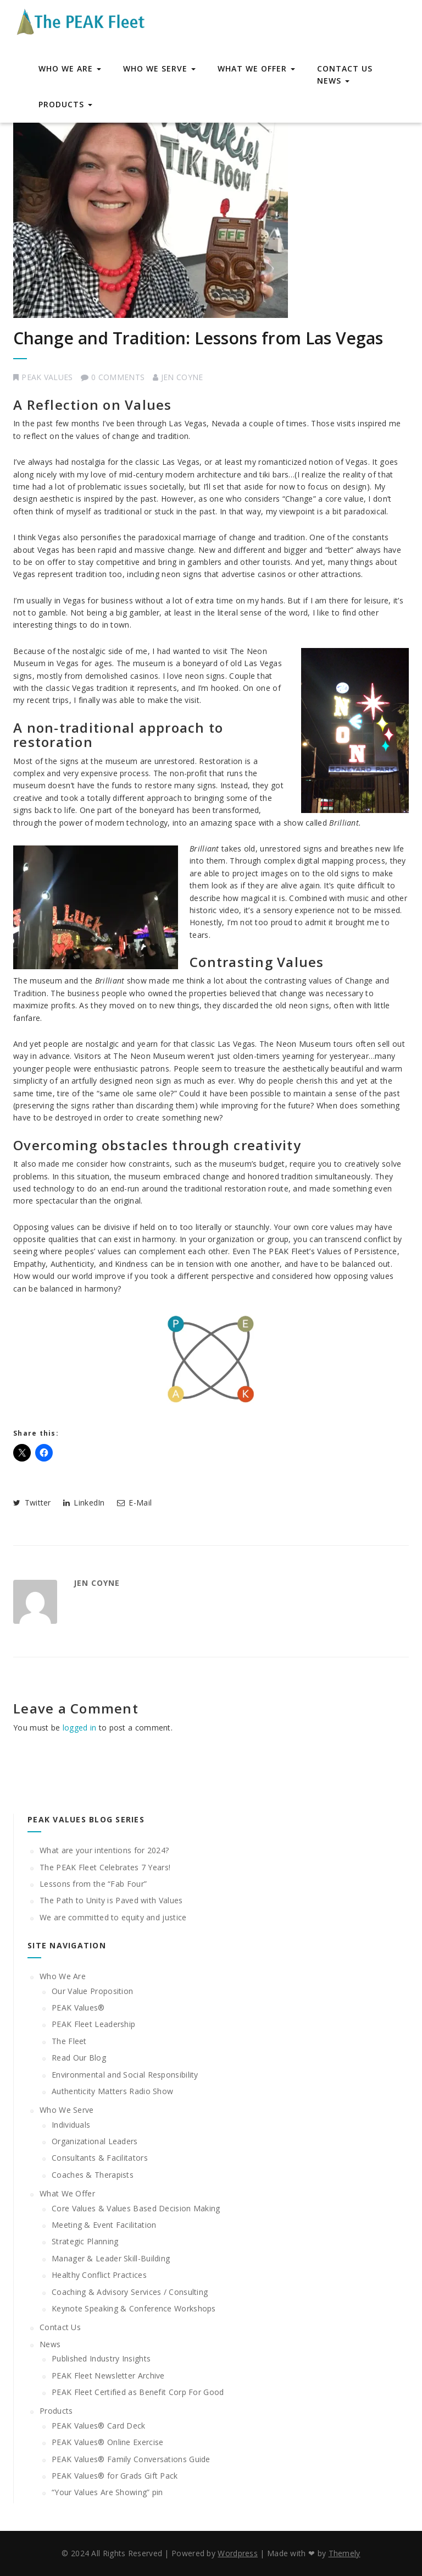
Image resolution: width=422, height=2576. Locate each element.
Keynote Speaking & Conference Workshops (134, 2308)
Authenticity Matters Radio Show (112, 2091)
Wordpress (238, 2553)
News (333, 80)
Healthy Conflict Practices (99, 2275)
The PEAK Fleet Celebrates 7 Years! (105, 1867)
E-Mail (134, 1502)
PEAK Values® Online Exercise (107, 2442)
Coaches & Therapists (93, 2174)
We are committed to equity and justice (113, 1917)
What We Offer (256, 68)
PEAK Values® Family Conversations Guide (131, 2459)
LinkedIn (84, 1502)
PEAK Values (47, 377)
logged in (80, 1727)
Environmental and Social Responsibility (125, 2074)
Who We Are (69, 68)
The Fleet (69, 2041)
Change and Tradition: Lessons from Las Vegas (198, 338)
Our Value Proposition (92, 1991)
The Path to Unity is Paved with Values (111, 1900)
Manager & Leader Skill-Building (111, 2258)
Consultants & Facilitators (100, 2157)
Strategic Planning (85, 2241)
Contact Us (345, 68)
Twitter (32, 1502)
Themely (344, 2553)
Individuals (71, 2124)
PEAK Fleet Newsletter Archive (108, 2375)
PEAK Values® (78, 2007)
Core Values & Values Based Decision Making (136, 2208)
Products (65, 104)
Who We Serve (159, 68)
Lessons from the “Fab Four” (93, 1884)
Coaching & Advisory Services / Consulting (130, 2292)
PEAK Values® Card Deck (99, 2425)
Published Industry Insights (101, 2358)
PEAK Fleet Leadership (93, 2024)
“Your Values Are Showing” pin (107, 2492)
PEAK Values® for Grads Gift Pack (115, 2475)
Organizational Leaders (95, 2141)
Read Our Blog (79, 2057)
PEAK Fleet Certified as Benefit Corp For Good (138, 2392)
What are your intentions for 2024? (104, 1850)
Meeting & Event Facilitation (104, 2225)
